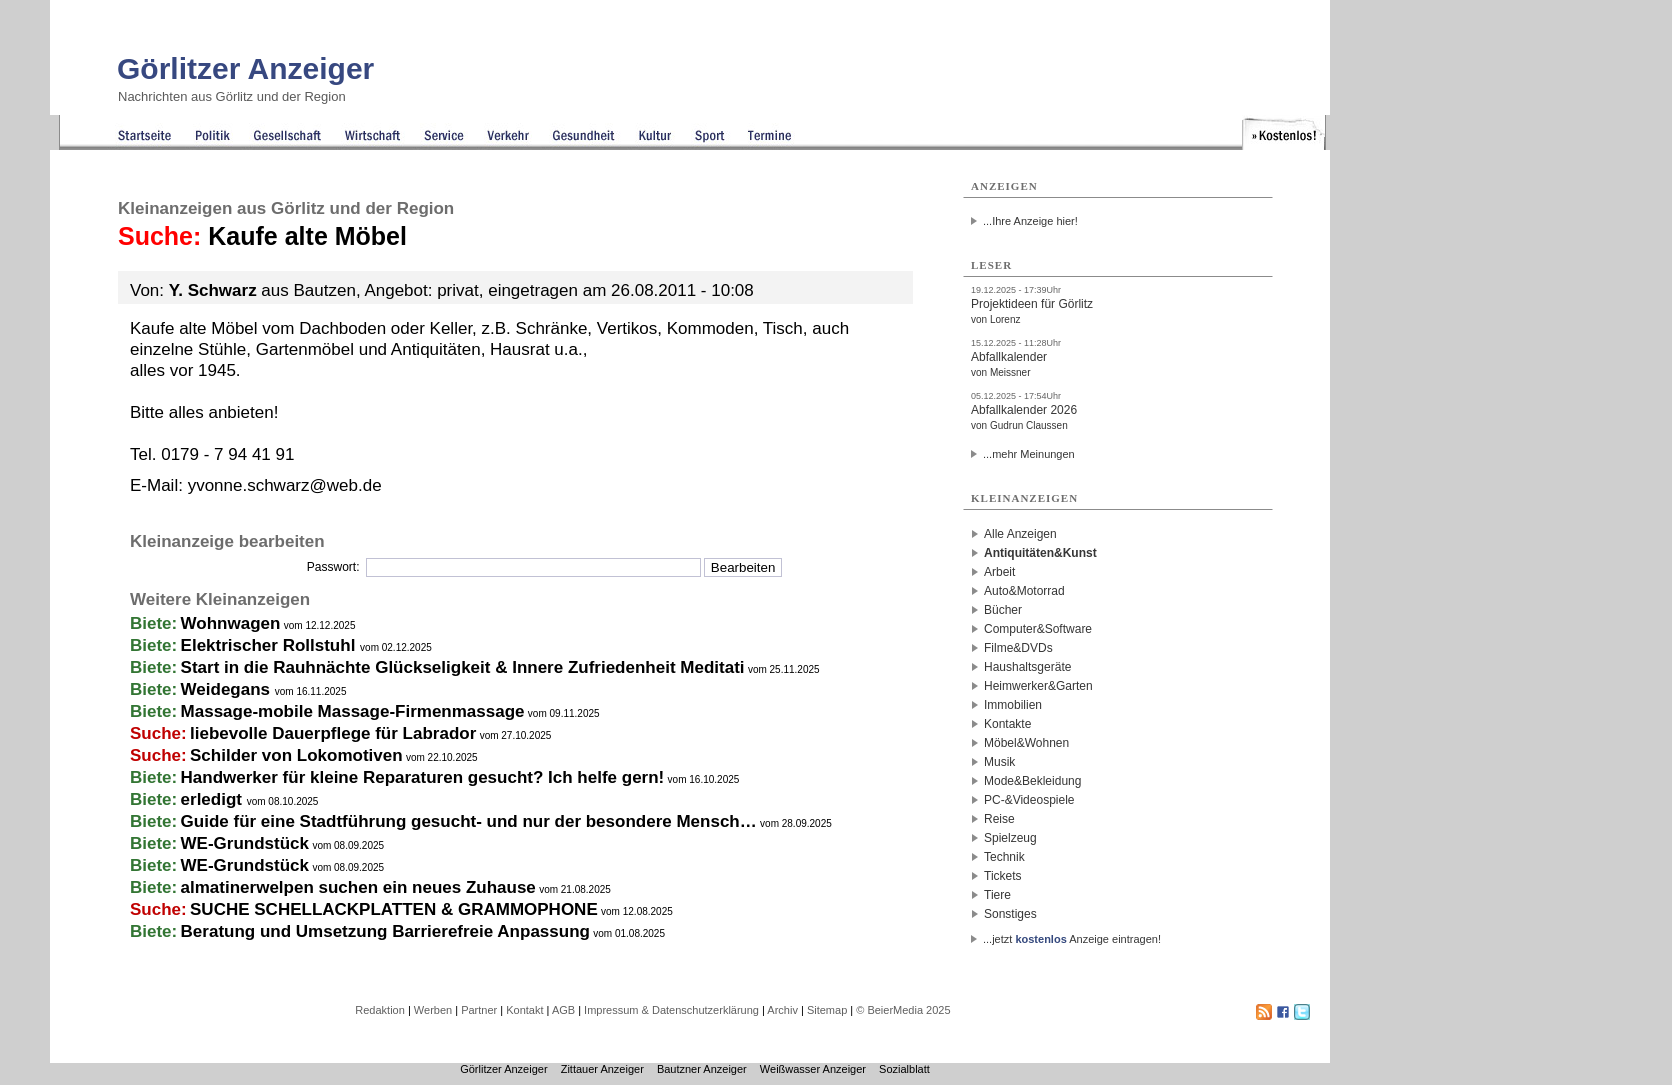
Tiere (997, 895)
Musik (999, 762)
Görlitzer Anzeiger (245, 68)
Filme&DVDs (1018, 648)
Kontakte (1007, 724)
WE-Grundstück (245, 843)
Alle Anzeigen (1020, 534)
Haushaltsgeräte (1027, 667)
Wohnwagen (231, 623)
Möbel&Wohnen (1026, 743)
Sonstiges (1010, 914)
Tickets (1003, 876)
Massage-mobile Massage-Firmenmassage (353, 711)
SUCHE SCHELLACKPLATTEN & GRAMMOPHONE (394, 909)
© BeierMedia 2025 (903, 1010)
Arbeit (999, 572)
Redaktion (380, 1010)
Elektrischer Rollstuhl (271, 645)
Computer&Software (1038, 629)
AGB (563, 1010)
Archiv (782, 1010)
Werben (433, 1010)
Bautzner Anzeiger (702, 1069)
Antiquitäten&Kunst (1040, 553)
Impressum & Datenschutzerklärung (671, 1010)
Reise (999, 819)
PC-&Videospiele (1029, 800)
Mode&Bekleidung (1032, 781)
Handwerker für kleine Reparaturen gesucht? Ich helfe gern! (423, 777)
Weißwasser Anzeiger (813, 1069)
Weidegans (228, 689)
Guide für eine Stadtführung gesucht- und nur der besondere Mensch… (469, 821)
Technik (1004, 857)
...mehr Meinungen (1029, 454)
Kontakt (524, 1010)
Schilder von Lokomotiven (296, 755)
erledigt (214, 799)
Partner (479, 1010)
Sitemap (827, 1010)
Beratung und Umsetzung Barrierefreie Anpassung (385, 931)
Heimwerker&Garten (1038, 686)
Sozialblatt (904, 1069)
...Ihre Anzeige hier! (1030, 221)
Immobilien (1013, 705)
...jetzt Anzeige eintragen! (1072, 939)
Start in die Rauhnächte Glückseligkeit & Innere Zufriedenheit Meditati (463, 667)
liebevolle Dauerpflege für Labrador (333, 733)
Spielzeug (1010, 838)
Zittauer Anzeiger (602, 1069)
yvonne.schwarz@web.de (285, 485)
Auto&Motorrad (1024, 591)
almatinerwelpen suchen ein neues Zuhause (358, 887)
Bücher (1003, 610)
